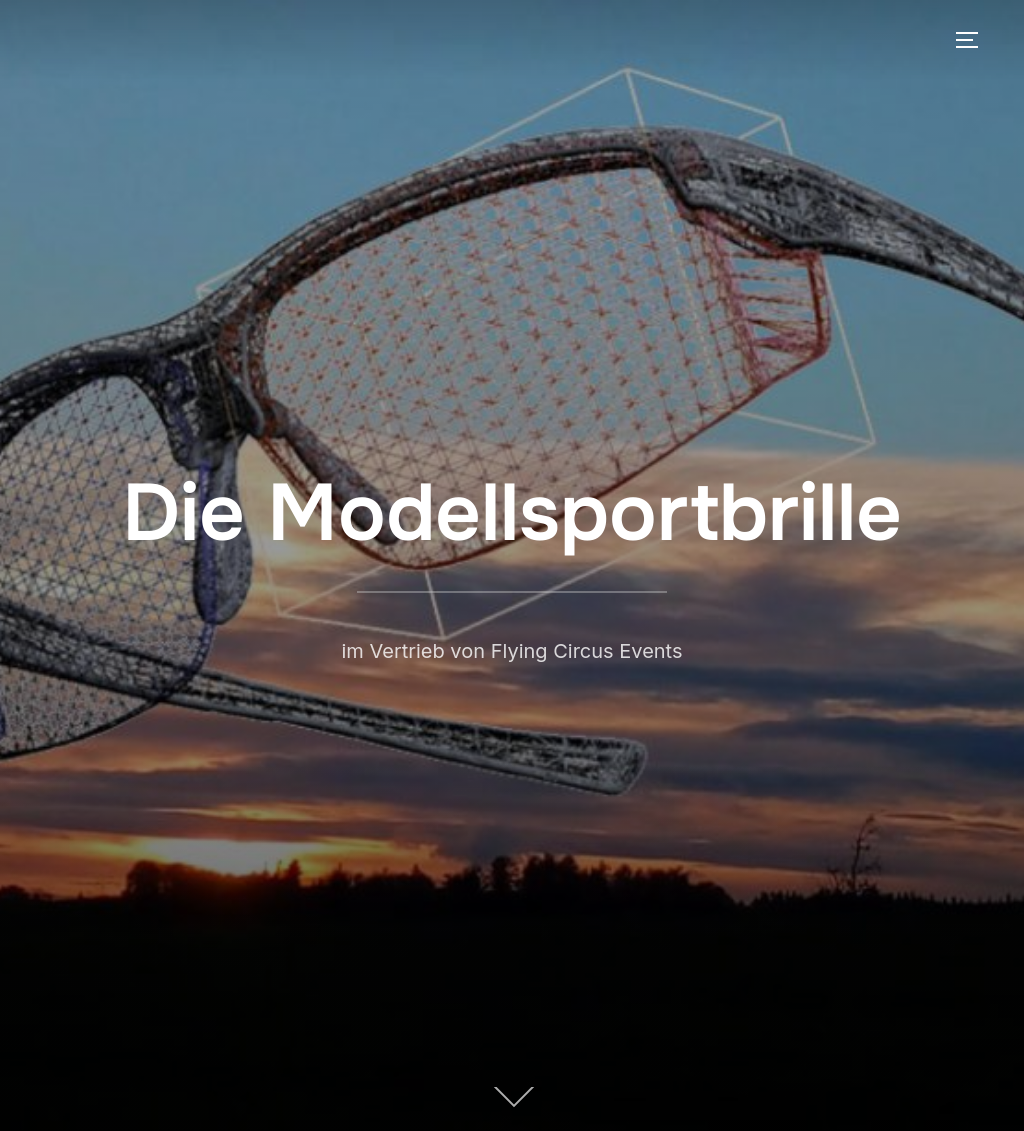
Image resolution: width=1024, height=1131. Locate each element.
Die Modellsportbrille (512, 513)
